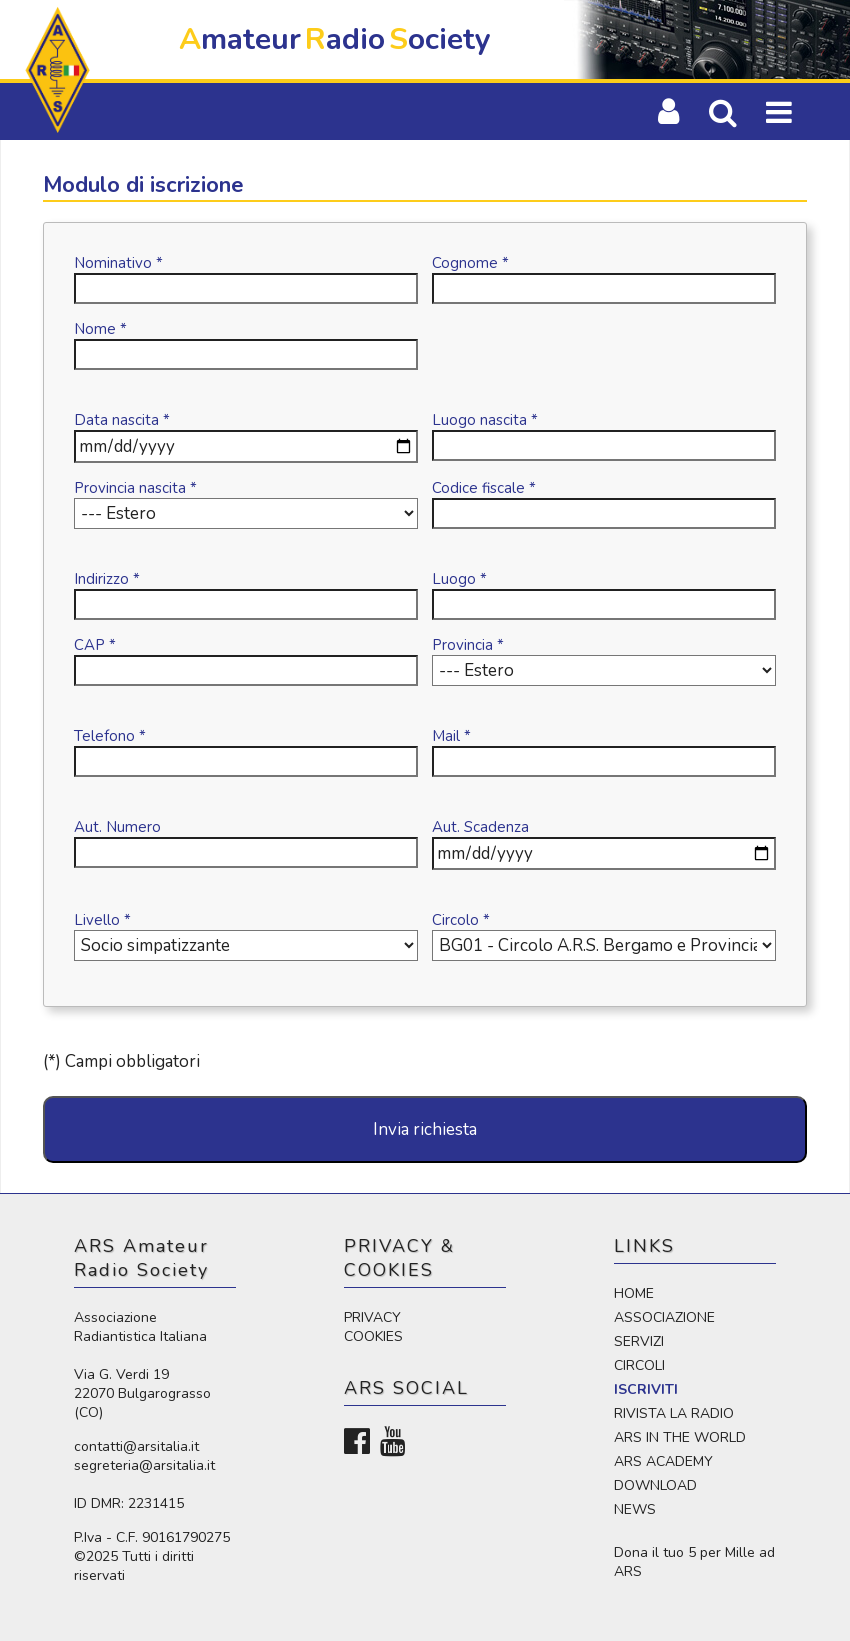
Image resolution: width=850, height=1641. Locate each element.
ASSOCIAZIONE (664, 1317)
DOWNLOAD (655, 1485)
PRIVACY (372, 1317)
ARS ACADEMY (663, 1461)
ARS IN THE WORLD (680, 1437)
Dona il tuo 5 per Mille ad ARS (694, 1562)
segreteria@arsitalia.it (144, 1465)
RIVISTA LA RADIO (674, 1413)
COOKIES (373, 1336)
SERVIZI (639, 1341)
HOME (634, 1293)
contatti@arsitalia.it (136, 1446)
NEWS (635, 1509)
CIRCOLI (639, 1365)
